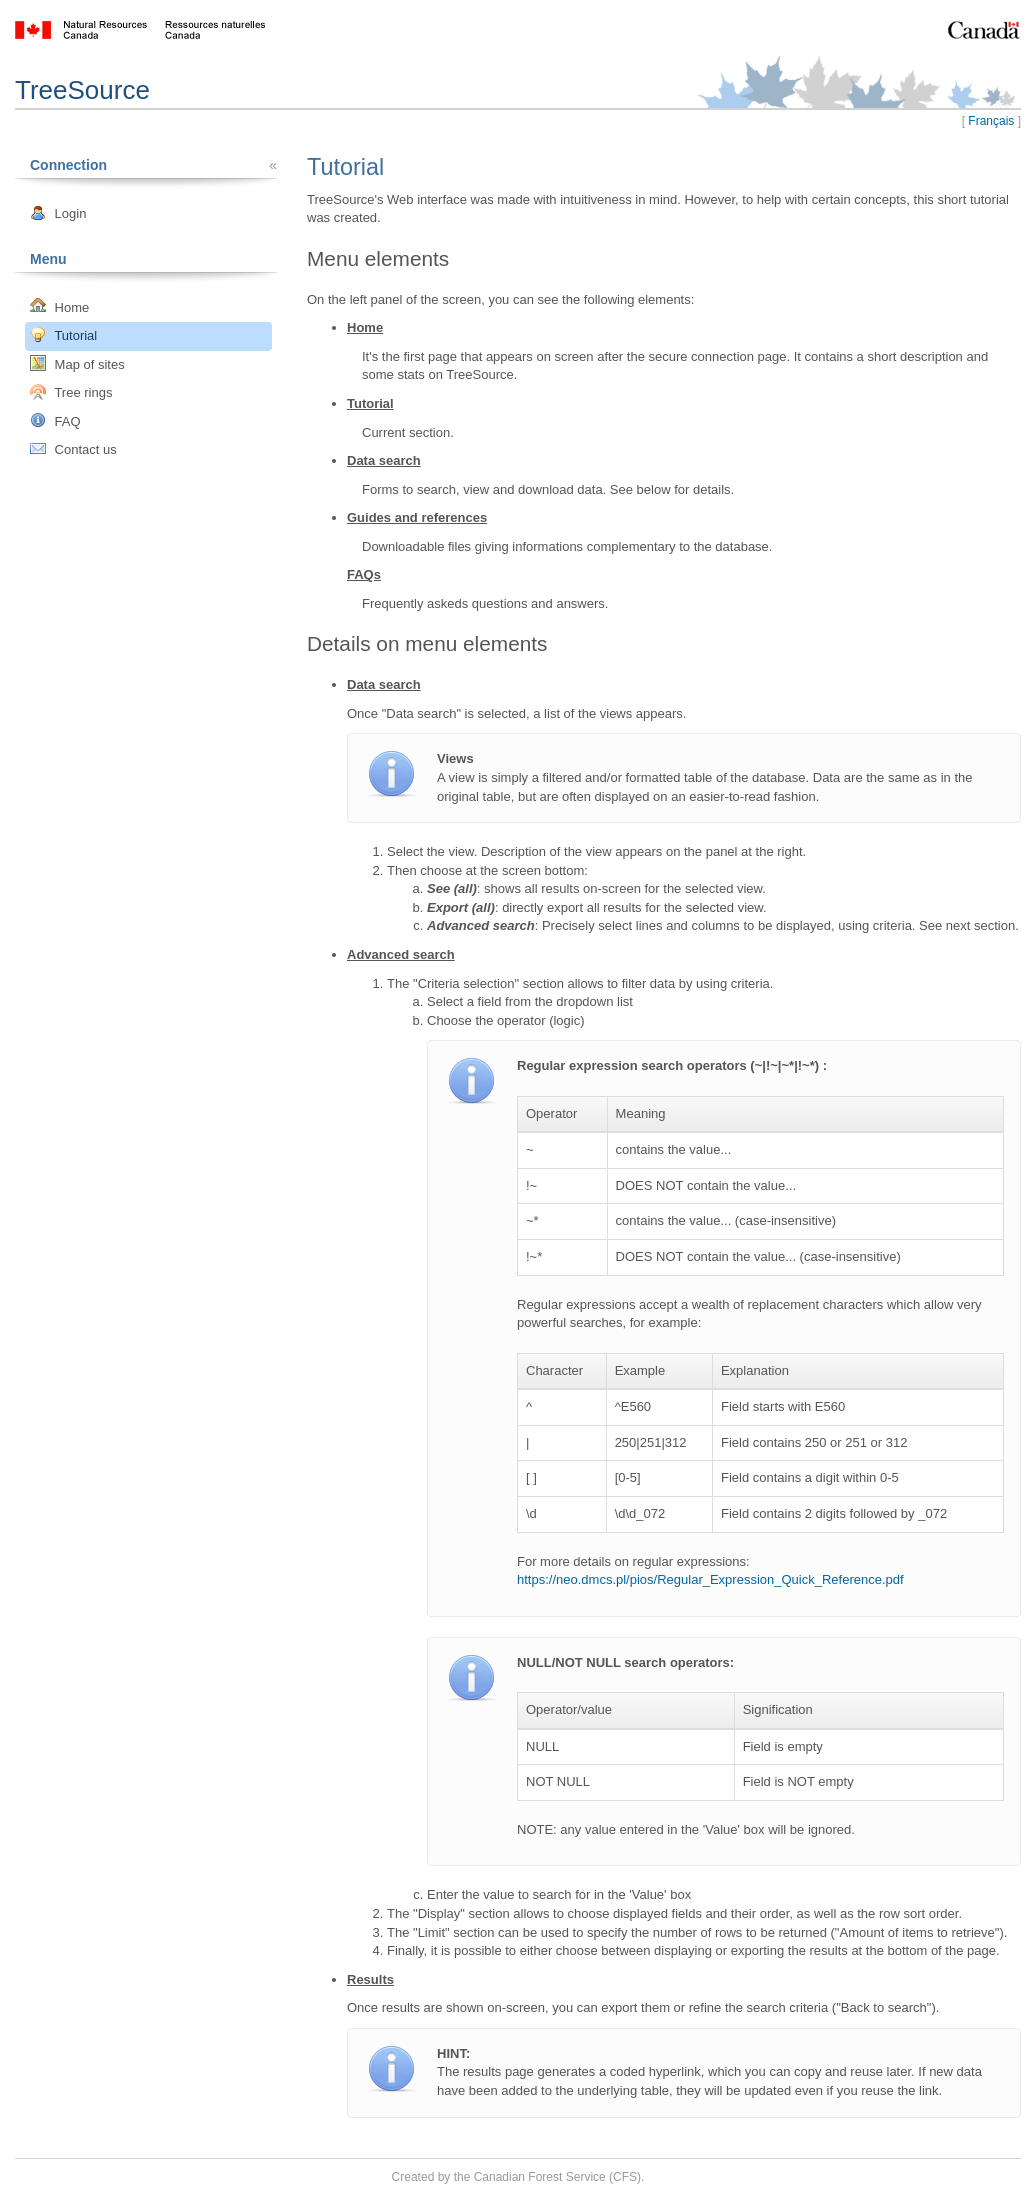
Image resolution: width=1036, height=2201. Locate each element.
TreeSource (82, 90)
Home (59, 306)
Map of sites (77, 363)
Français (991, 121)
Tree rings (71, 392)
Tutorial (63, 335)
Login (58, 213)
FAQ (55, 420)
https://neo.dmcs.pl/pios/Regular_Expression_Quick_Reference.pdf (710, 1579)
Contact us (73, 449)
